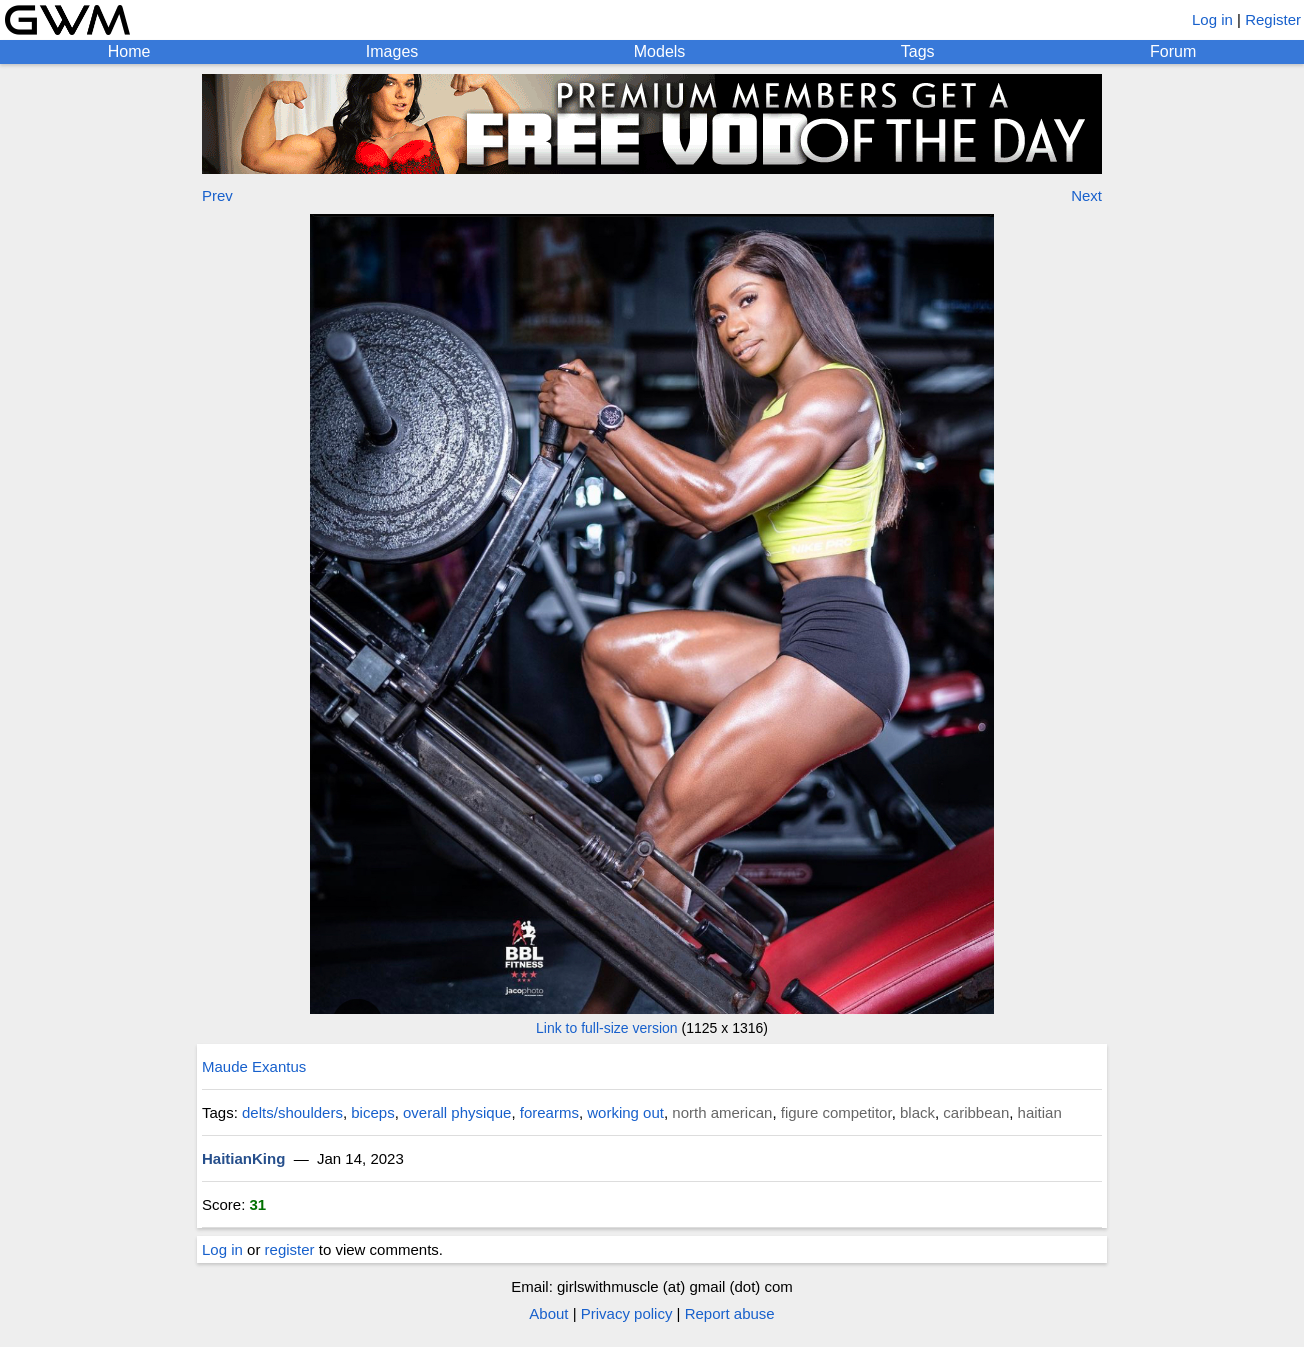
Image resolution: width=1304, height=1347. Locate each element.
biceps (372, 1112)
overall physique (457, 1112)
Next (1086, 195)
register (290, 1249)
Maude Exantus (254, 1066)
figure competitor (836, 1112)
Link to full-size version (607, 1028)
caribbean (976, 1112)
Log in (1212, 19)
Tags (918, 51)
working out (625, 1112)
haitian (1040, 1112)
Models (660, 51)
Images (392, 51)
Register (1273, 19)
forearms (549, 1112)
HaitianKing (243, 1158)
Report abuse (730, 1313)
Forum (1173, 51)
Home (129, 51)
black (917, 1112)
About (548, 1313)
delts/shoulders (292, 1112)
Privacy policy (627, 1313)
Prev (217, 195)
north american (722, 1112)
